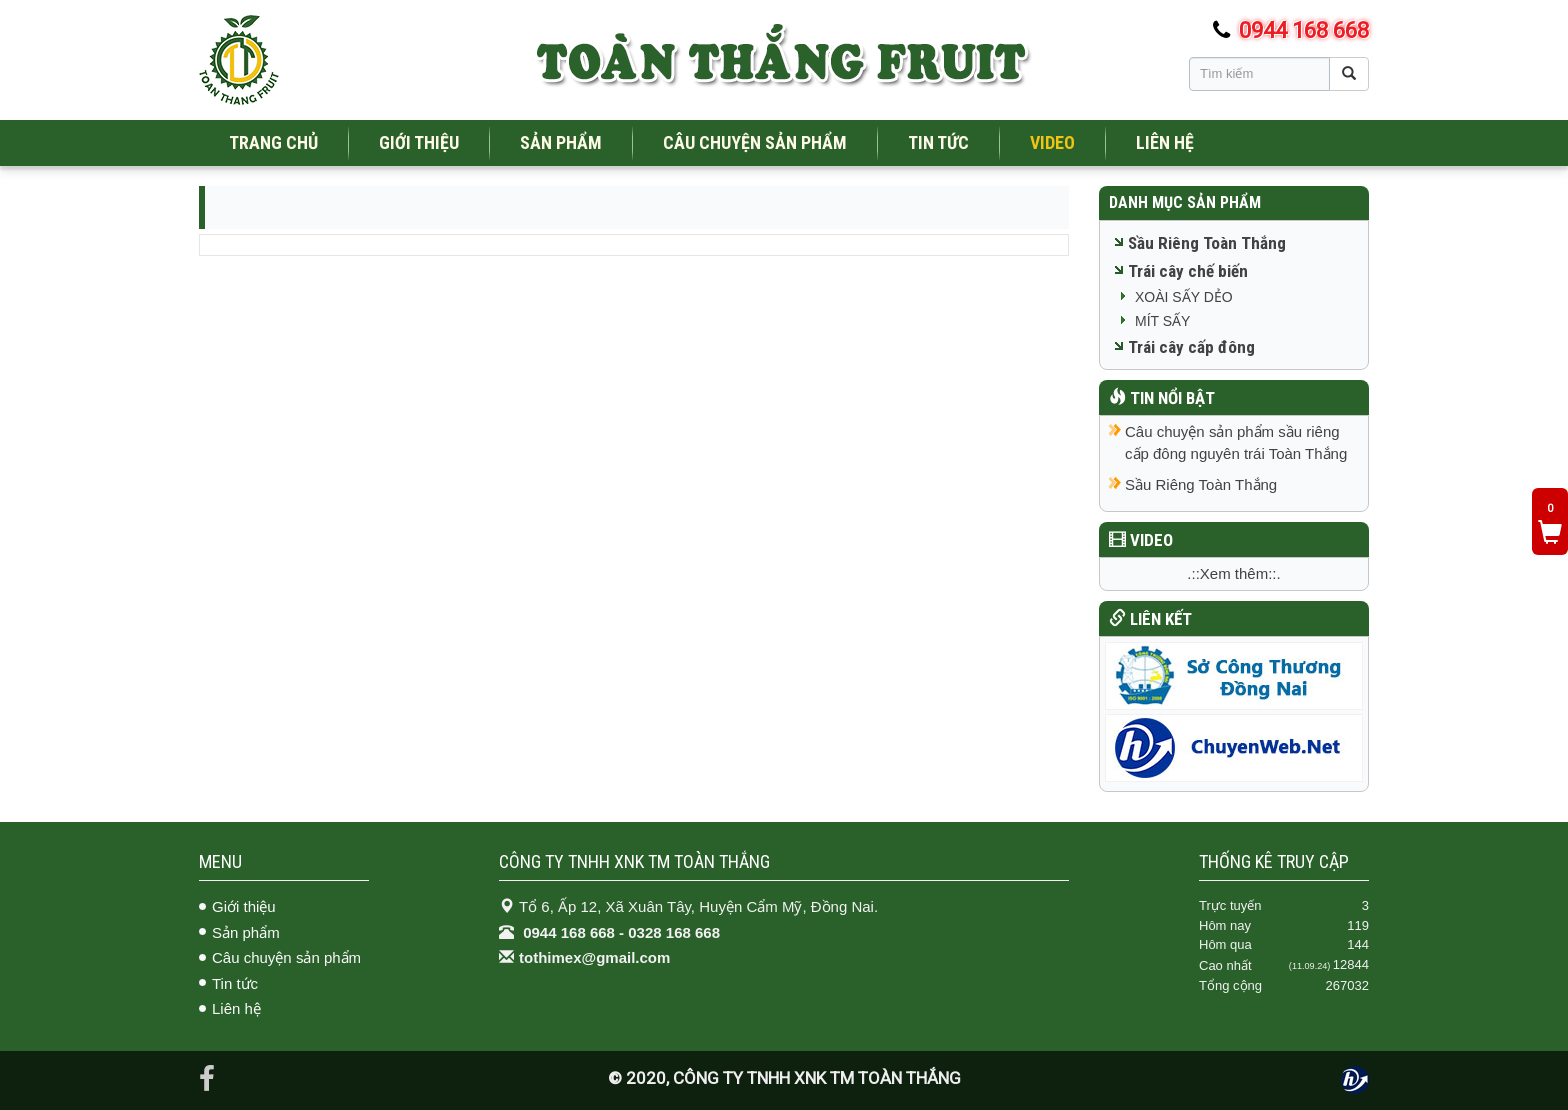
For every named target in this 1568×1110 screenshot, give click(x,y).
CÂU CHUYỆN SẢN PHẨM (755, 142)
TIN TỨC (938, 142)
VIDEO (1052, 142)
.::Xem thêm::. (1233, 573)
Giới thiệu (244, 906)
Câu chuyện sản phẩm (286, 957)
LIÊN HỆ (1165, 142)
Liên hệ (236, 1008)
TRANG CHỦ (273, 142)
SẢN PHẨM (561, 142)
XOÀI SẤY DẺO (1184, 297)
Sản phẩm (246, 932)
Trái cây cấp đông (1191, 347)
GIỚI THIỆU (419, 142)
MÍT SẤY (1162, 321)
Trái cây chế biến (1188, 271)
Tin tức (235, 983)
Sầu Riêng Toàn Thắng (1207, 243)
